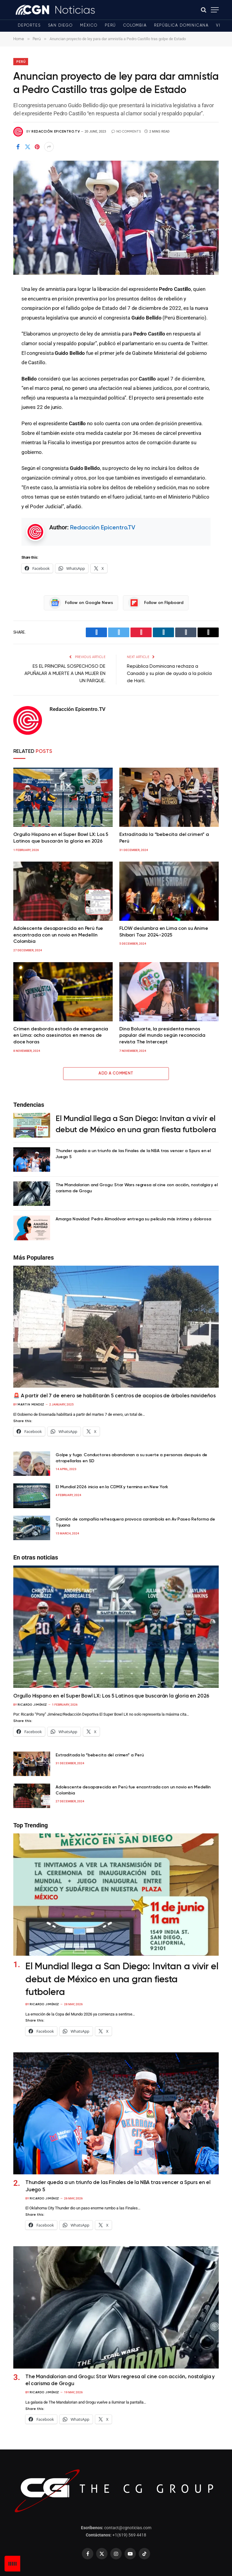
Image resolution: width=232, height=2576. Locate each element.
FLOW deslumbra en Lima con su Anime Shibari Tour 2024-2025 (163, 932)
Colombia (135, 25)
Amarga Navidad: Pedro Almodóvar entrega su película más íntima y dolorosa (133, 1219)
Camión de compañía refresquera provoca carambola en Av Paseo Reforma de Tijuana (135, 1522)
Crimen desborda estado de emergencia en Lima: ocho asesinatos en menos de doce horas (60, 1036)
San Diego (60, 25)
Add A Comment (115, 1073)
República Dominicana (181, 25)
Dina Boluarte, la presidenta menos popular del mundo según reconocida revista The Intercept (162, 1036)
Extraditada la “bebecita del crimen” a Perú (164, 838)
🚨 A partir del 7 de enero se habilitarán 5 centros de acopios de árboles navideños (114, 1396)
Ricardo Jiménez (32, 1704)
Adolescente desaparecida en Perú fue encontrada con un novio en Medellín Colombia (58, 935)
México (89, 25)
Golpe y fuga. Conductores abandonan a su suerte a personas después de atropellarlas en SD (131, 1458)
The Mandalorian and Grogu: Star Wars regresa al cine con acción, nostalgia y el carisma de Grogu (137, 1188)
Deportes (29, 25)
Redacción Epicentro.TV (55, 131)
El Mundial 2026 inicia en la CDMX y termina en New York (112, 1487)
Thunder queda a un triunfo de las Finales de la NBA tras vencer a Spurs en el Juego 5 (133, 1154)
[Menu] (215, 10)
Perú (110, 25)
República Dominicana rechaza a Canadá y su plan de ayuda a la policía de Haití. (169, 673)
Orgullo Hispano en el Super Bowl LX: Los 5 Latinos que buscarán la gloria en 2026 (60, 838)
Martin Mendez (31, 1404)
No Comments (126, 131)
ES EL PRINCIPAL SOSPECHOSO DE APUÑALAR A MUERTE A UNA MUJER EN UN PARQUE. (64, 673)
